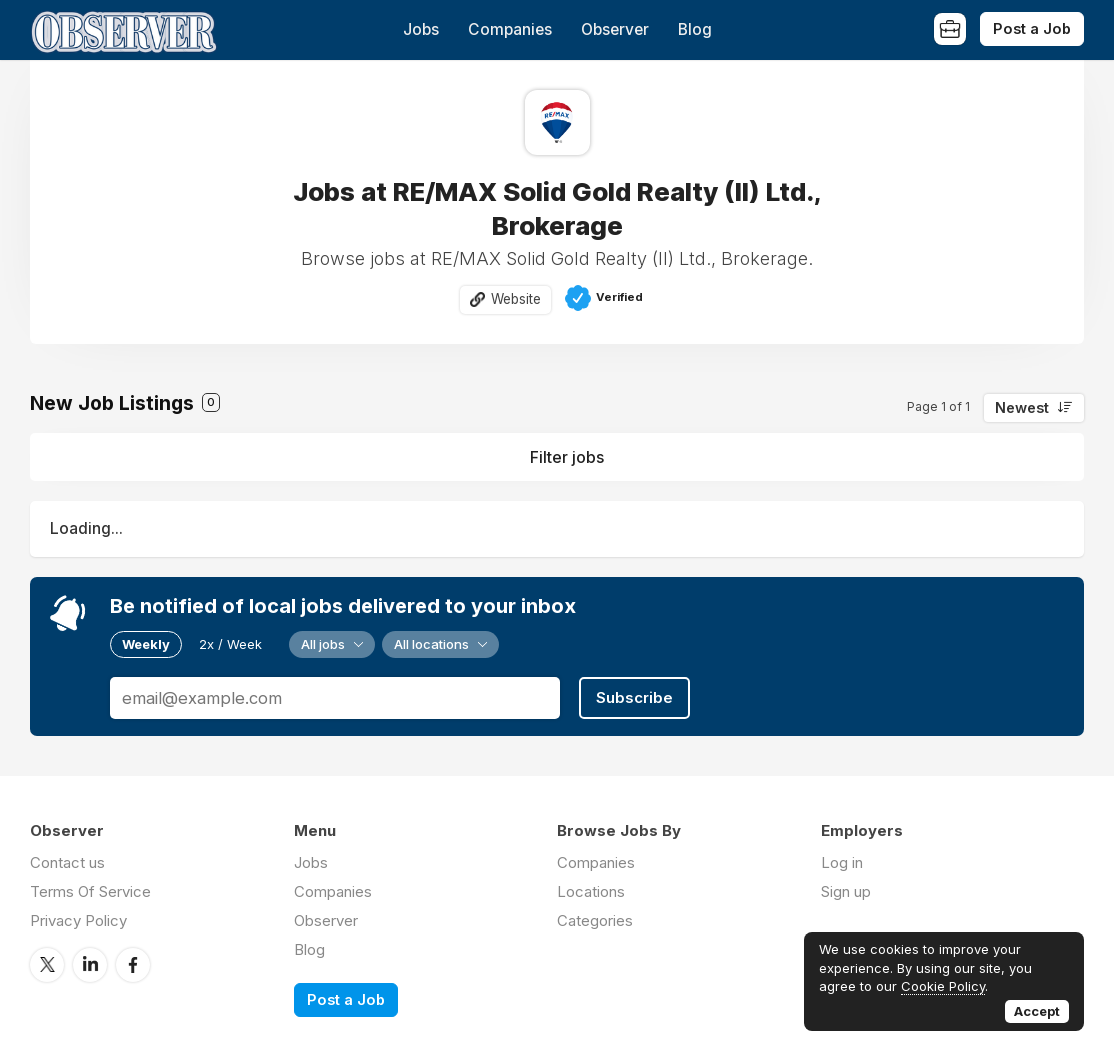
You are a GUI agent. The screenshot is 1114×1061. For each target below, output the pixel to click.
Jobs (421, 29)
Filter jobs (567, 457)
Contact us (67, 862)
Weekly (146, 644)
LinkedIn (90, 965)
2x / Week (230, 644)
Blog (695, 29)
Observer (615, 29)
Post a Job (1032, 28)
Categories (595, 920)
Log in (842, 862)
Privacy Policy (78, 920)
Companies (510, 29)
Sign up (846, 891)
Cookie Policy (943, 986)
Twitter (47, 965)
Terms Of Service (90, 891)
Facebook (133, 965)
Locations (591, 891)
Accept (1037, 1011)
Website (516, 299)
